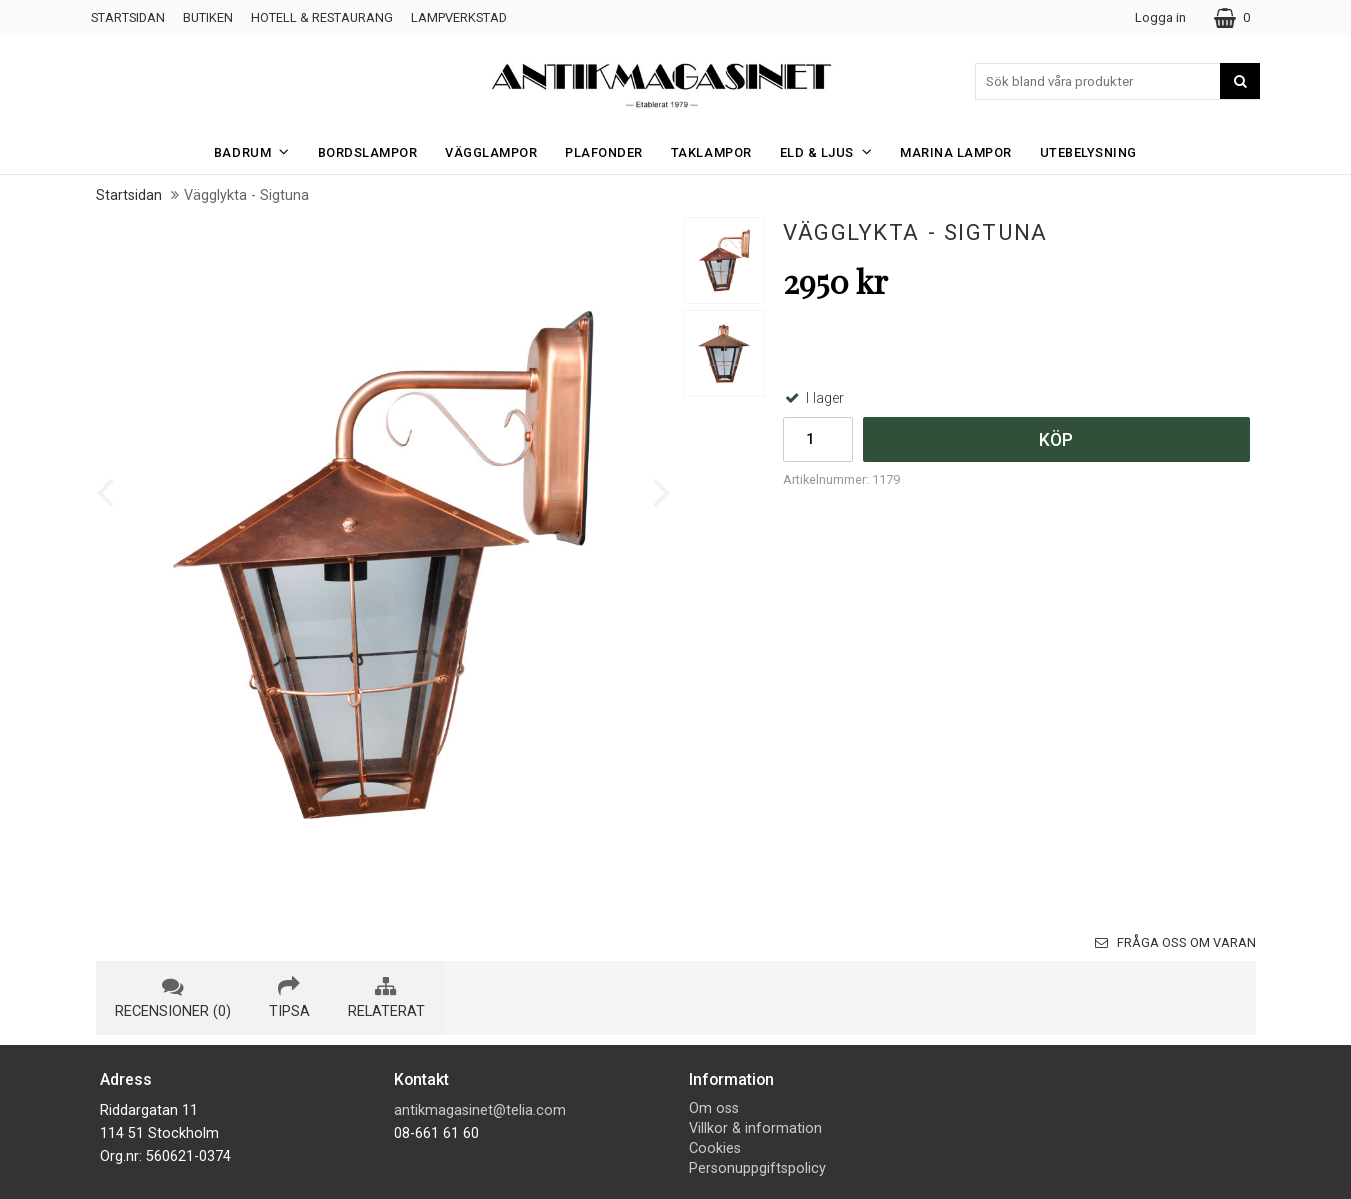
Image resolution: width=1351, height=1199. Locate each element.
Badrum (258, 151)
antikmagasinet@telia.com (480, 1110)
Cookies (715, 1148)
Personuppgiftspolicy (757, 1168)
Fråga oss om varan (1175, 942)
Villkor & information (755, 1128)
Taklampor (711, 152)
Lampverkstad (459, 17)
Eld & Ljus (832, 151)
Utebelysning (1088, 152)
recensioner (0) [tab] (173, 998)
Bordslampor (368, 152)
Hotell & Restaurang (322, 17)
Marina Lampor (956, 152)
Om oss (714, 1108)
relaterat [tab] (386, 998)
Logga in (1160, 17)
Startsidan (128, 17)
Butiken (208, 17)
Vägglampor (491, 152)
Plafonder (604, 152)
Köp (1056, 440)
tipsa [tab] (289, 998)
